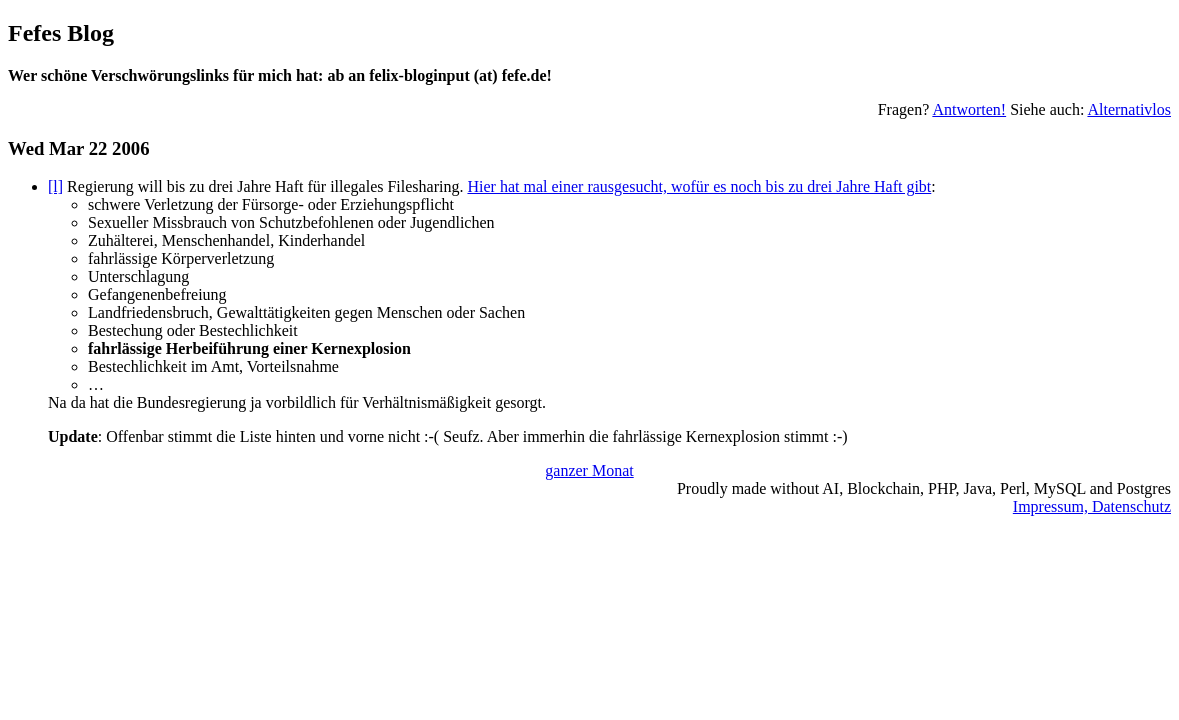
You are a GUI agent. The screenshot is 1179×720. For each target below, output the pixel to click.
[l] (55, 186)
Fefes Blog (61, 33)
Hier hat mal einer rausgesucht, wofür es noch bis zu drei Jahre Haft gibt (699, 186)
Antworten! (969, 109)
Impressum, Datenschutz (1092, 506)
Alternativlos (1129, 109)
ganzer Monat (589, 470)
